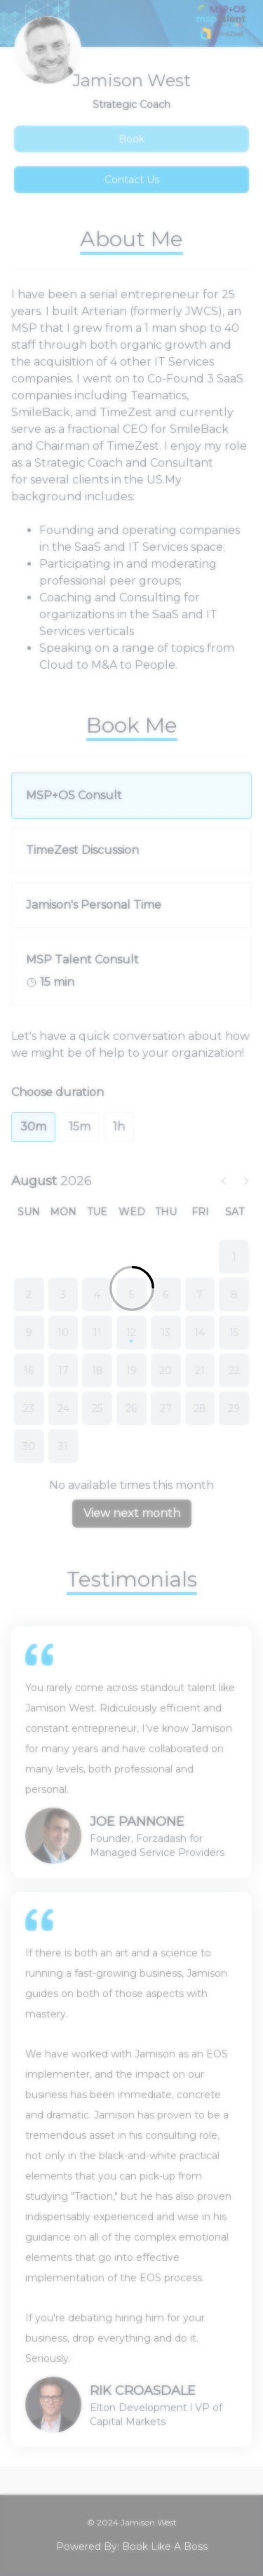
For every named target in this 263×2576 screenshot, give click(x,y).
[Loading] (131, 1288)
